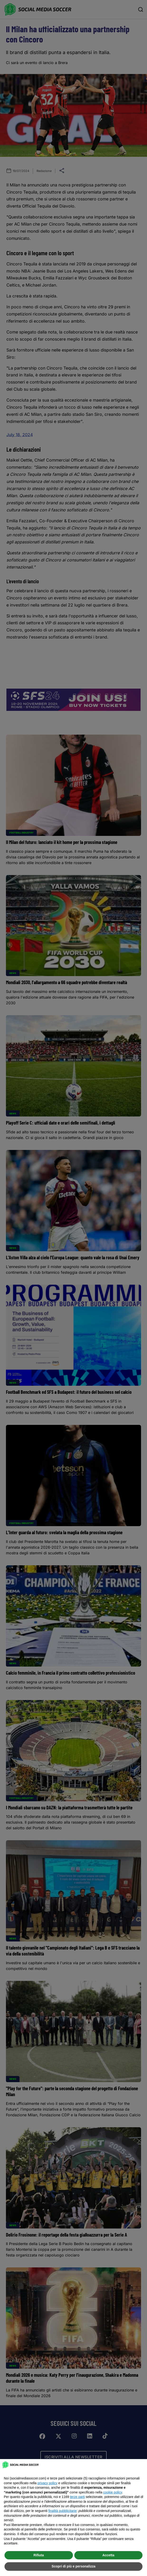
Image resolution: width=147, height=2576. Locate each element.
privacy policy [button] (47, 2483)
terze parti (77, 2497)
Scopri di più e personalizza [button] (73, 2566)
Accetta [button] (108, 2555)
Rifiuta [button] (38, 2555)
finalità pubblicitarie (62, 2511)
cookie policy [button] (112, 2492)
